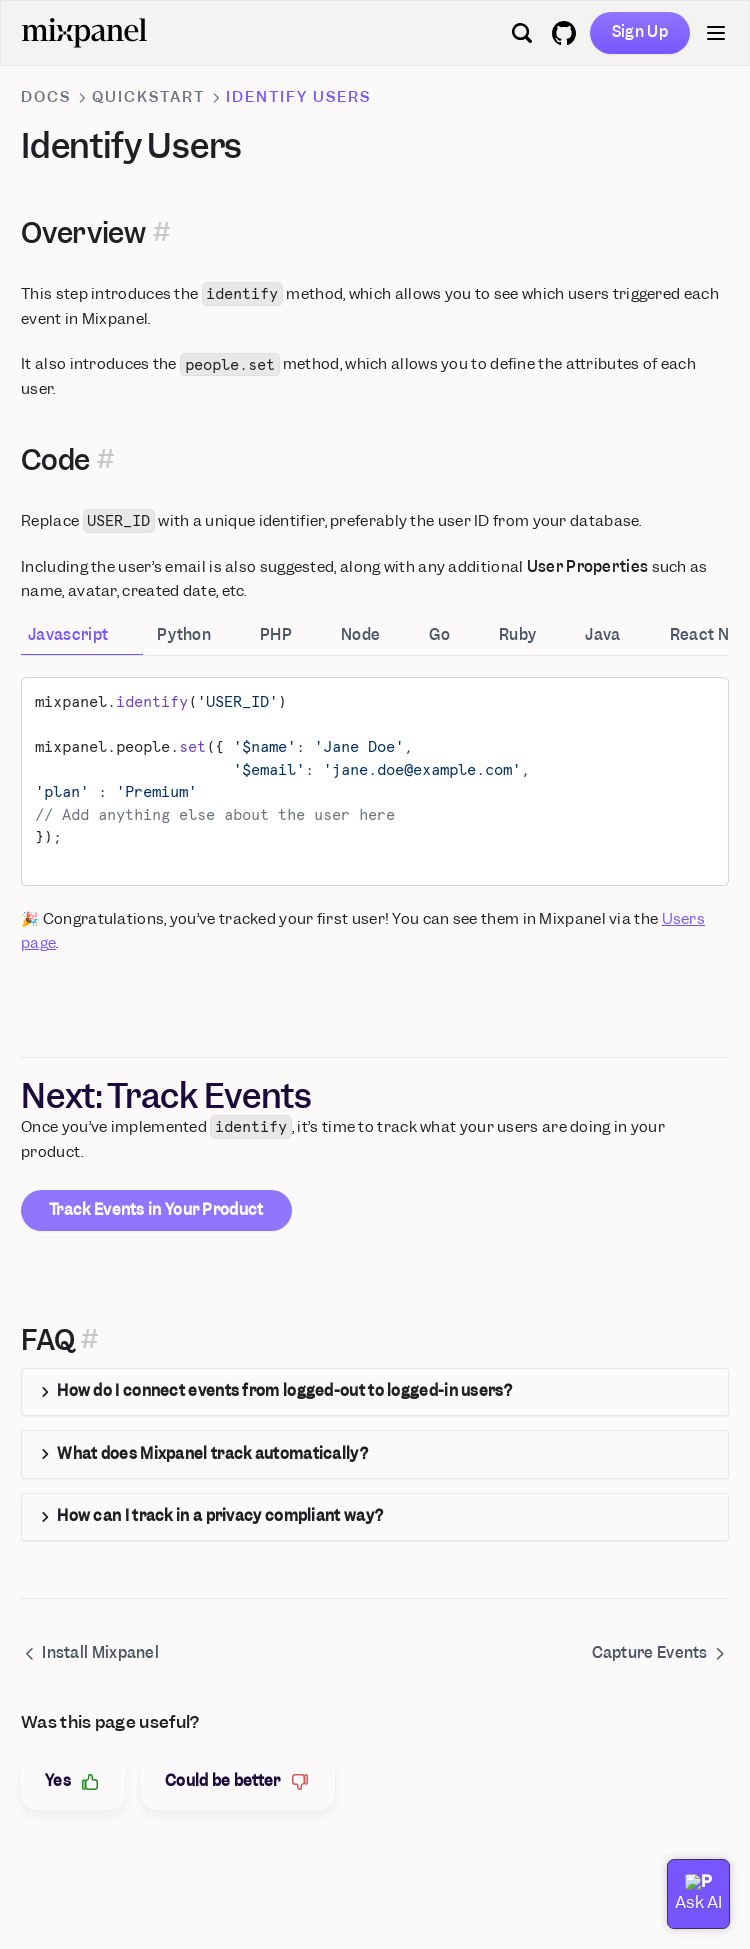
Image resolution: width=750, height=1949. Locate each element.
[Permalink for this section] (161, 233)
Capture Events (660, 1653)
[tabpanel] (375, 781)
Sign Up (640, 32)
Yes (73, 1781)
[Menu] (716, 33)
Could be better (238, 1781)
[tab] (82, 637)
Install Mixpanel (90, 1653)
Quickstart (148, 97)
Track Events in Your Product (156, 1210)
